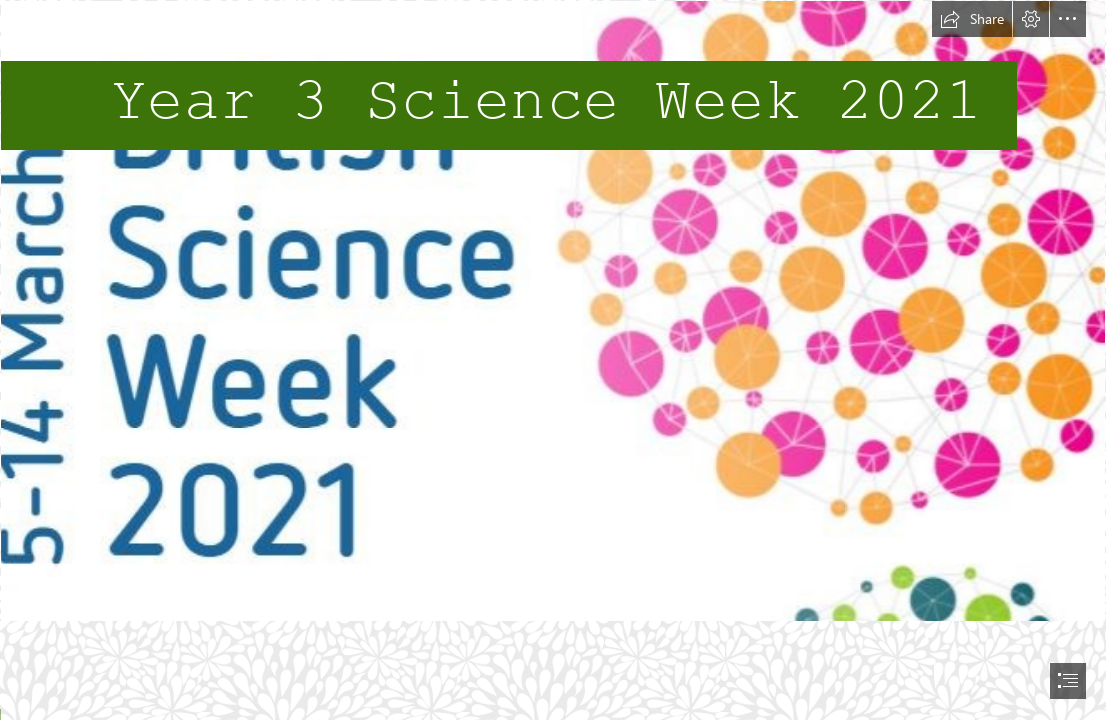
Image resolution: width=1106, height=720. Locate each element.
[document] (553, 360)
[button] (972, 19)
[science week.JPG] (553, 311)
